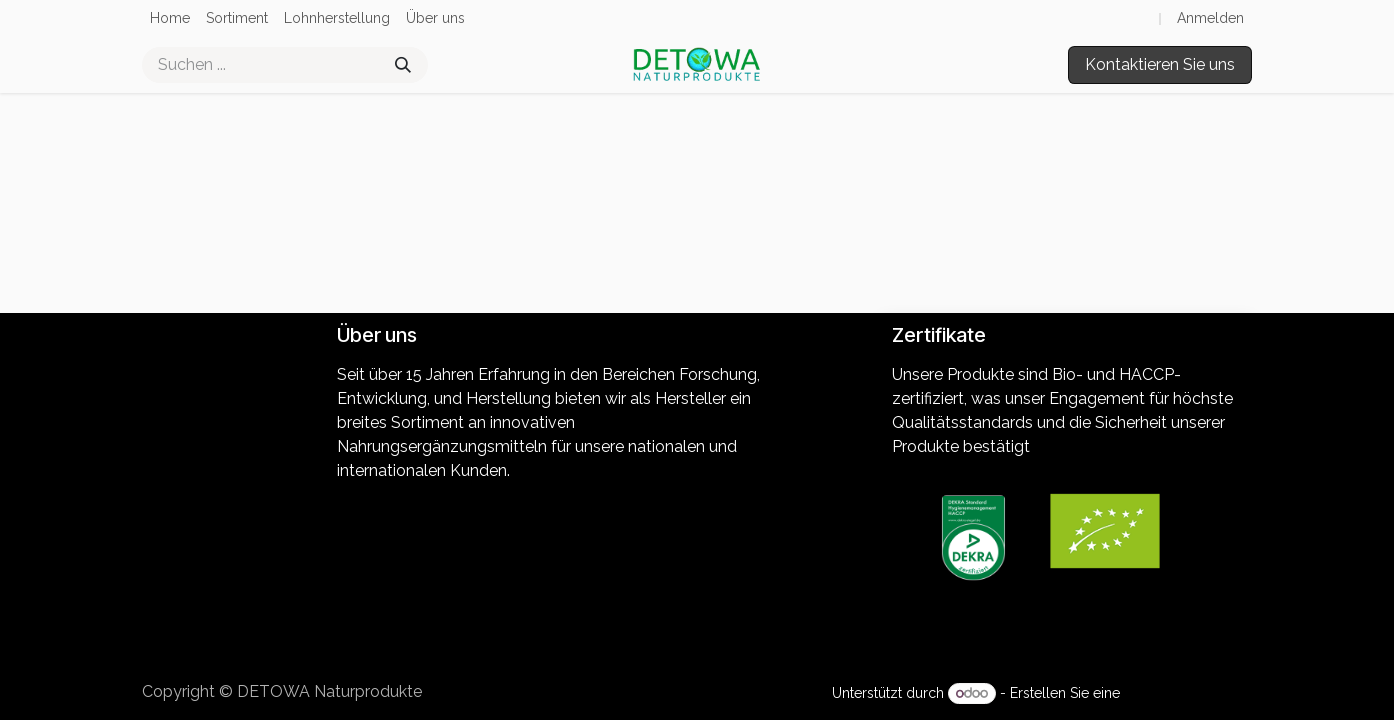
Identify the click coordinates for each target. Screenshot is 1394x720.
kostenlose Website (1188, 693)
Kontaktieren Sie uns (1160, 64)
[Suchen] (403, 65)
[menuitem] (170, 18)
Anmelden (1210, 18)
